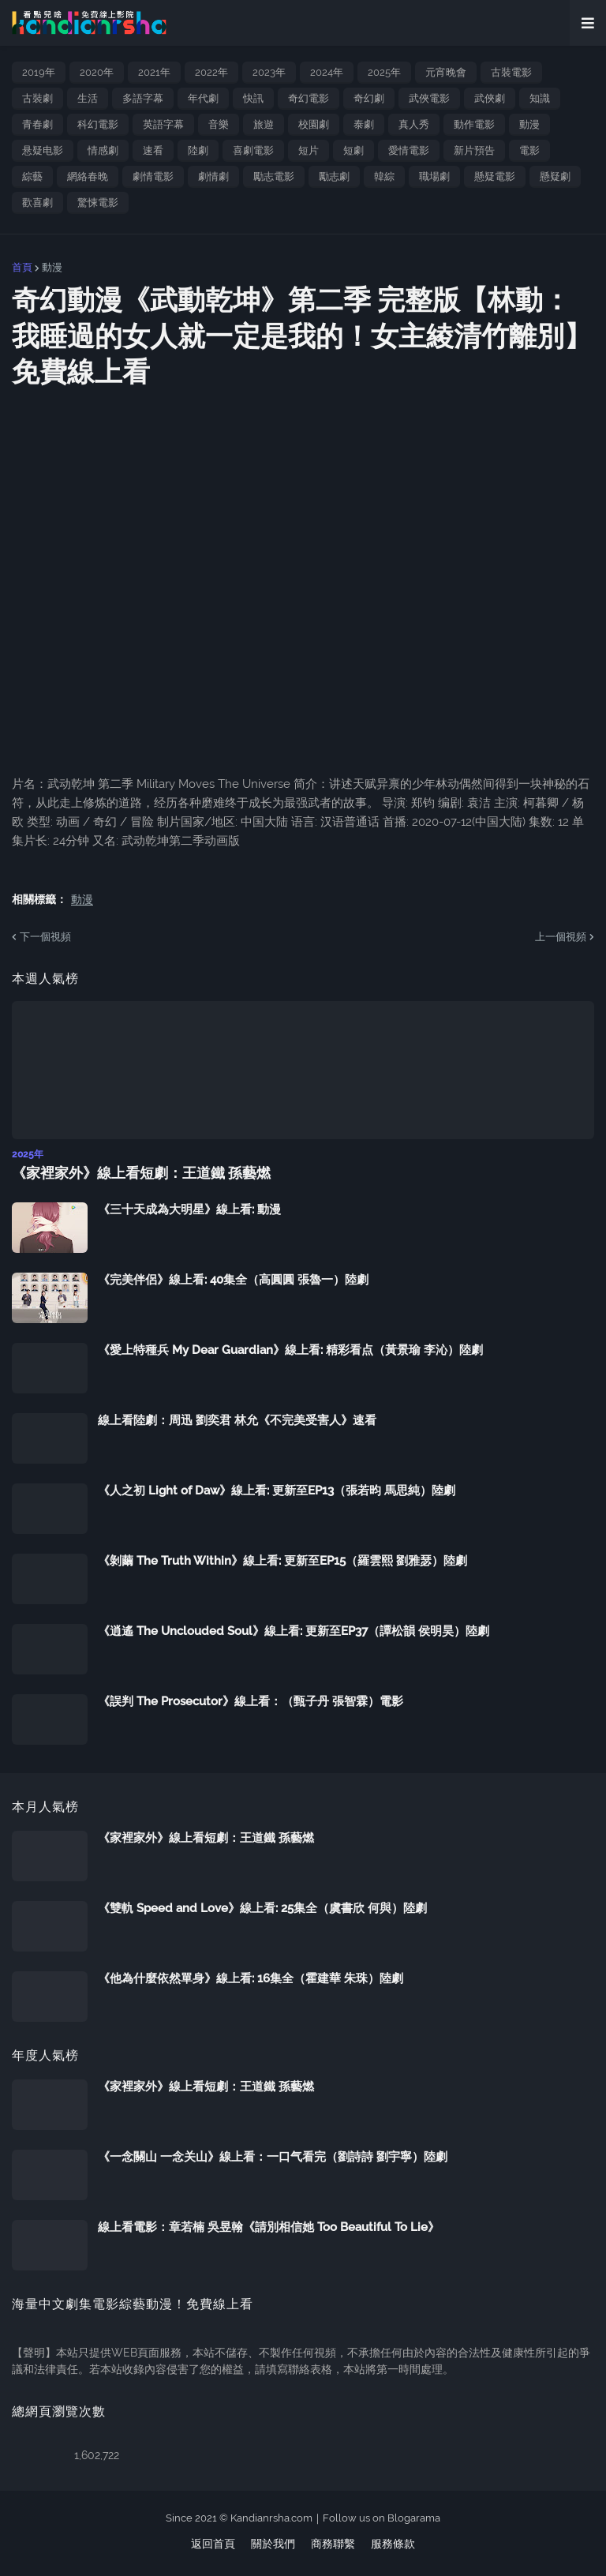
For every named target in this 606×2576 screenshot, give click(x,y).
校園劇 (313, 124)
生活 (87, 98)
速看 (153, 150)
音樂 (218, 124)
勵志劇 (334, 176)
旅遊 (263, 124)
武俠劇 (489, 98)
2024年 (326, 72)
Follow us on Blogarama (381, 2518)
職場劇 (434, 176)
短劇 (353, 150)
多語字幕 (142, 98)
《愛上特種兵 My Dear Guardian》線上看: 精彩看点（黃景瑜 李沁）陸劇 (290, 1350)
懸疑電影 (494, 176)
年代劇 (203, 98)
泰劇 (364, 124)
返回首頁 (213, 2543)
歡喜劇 (37, 202)
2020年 (97, 72)
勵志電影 (273, 176)
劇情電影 (153, 176)
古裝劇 (37, 98)
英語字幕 (163, 124)
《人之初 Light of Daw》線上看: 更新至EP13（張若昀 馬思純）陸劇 (276, 1490)
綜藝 (32, 176)
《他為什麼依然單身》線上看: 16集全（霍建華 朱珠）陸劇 (250, 1978)
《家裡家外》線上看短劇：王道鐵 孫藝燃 (141, 1172)
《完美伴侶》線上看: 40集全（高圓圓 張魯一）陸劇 (233, 1280)
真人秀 (413, 124)
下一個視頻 (45, 937)
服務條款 (393, 2543)
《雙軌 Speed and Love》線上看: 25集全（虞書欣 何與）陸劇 (262, 1908)
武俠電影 (429, 98)
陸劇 (198, 150)
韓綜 (384, 176)
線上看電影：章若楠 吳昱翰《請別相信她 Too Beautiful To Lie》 (269, 2227)
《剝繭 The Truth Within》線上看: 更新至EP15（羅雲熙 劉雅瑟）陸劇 (282, 1561)
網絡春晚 (87, 176)
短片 (308, 150)
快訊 (253, 98)
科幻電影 (97, 124)
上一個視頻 (560, 937)
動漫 (529, 124)
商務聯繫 (333, 2543)
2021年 (154, 72)
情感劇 (103, 150)
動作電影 (474, 124)
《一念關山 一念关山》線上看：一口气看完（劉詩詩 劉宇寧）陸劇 (272, 2157)
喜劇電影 (253, 150)
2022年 (211, 72)
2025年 (384, 72)
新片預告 (474, 150)
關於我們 (273, 2543)
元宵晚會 (445, 72)
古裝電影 (511, 72)
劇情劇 (213, 176)
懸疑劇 (555, 176)
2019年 (38, 72)
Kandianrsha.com (271, 2518)
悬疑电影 (42, 150)
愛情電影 (408, 150)
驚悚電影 (97, 202)
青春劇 (37, 124)
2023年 (269, 72)
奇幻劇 (369, 98)
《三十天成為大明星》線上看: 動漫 (189, 1209)
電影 (529, 150)
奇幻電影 (308, 98)
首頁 (22, 267)
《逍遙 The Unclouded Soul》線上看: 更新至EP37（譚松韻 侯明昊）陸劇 (293, 1631)
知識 (539, 98)
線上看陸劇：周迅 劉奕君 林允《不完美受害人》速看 (237, 1420)
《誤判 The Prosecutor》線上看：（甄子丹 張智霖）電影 (250, 1701)
